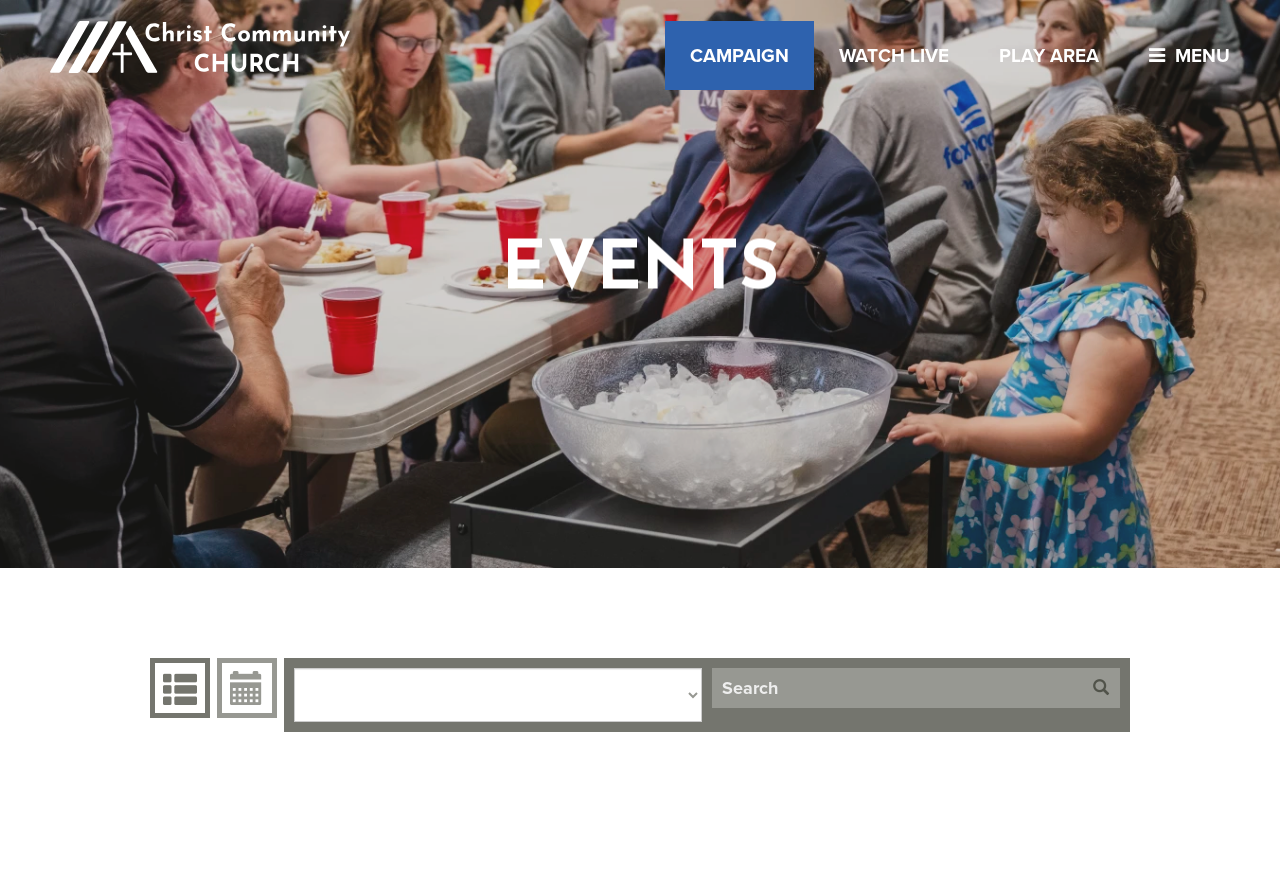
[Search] (897, 688)
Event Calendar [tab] (244, 688)
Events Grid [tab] (177, 688)
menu (1184, 55)
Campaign (739, 55)
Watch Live (894, 55)
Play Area (1049, 55)
